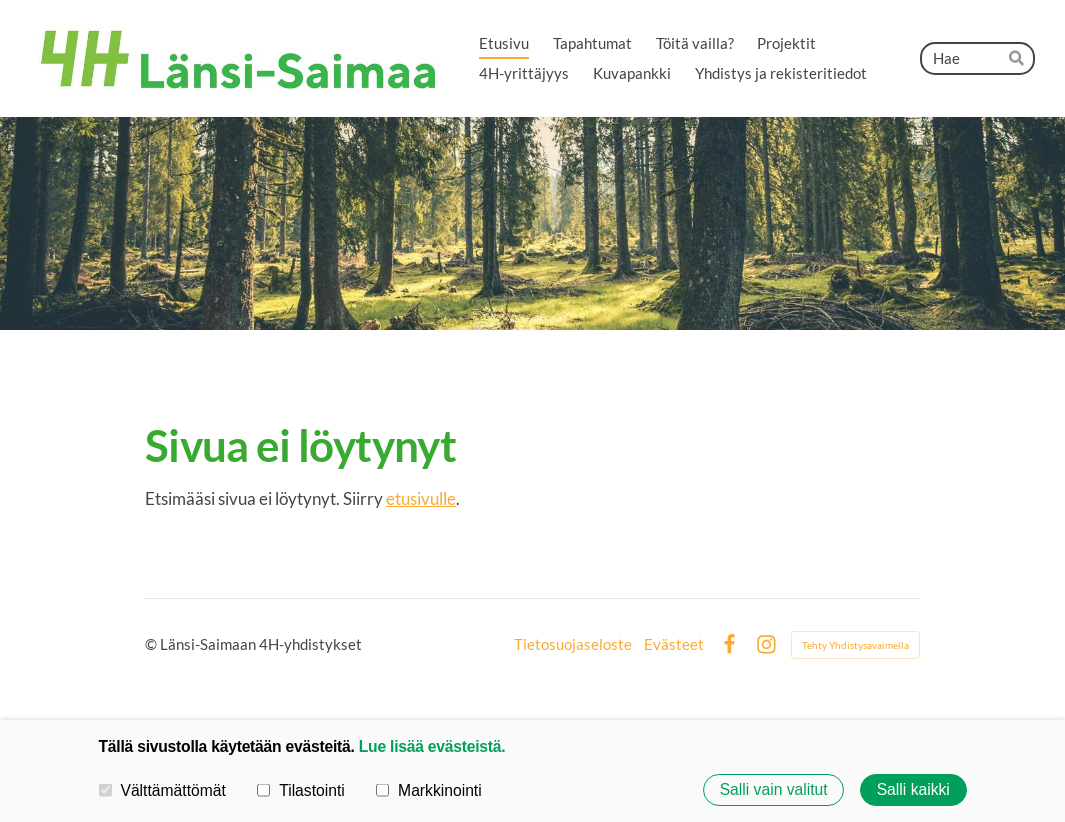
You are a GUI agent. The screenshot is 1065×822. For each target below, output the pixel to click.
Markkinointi (429, 789)
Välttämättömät (162, 789)
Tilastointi (301, 789)
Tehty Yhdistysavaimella (855, 645)
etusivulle (421, 498)
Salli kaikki (913, 789)
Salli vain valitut (774, 789)
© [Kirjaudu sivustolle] (152, 644)
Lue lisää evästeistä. (432, 746)
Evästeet (674, 644)
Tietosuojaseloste (573, 644)
